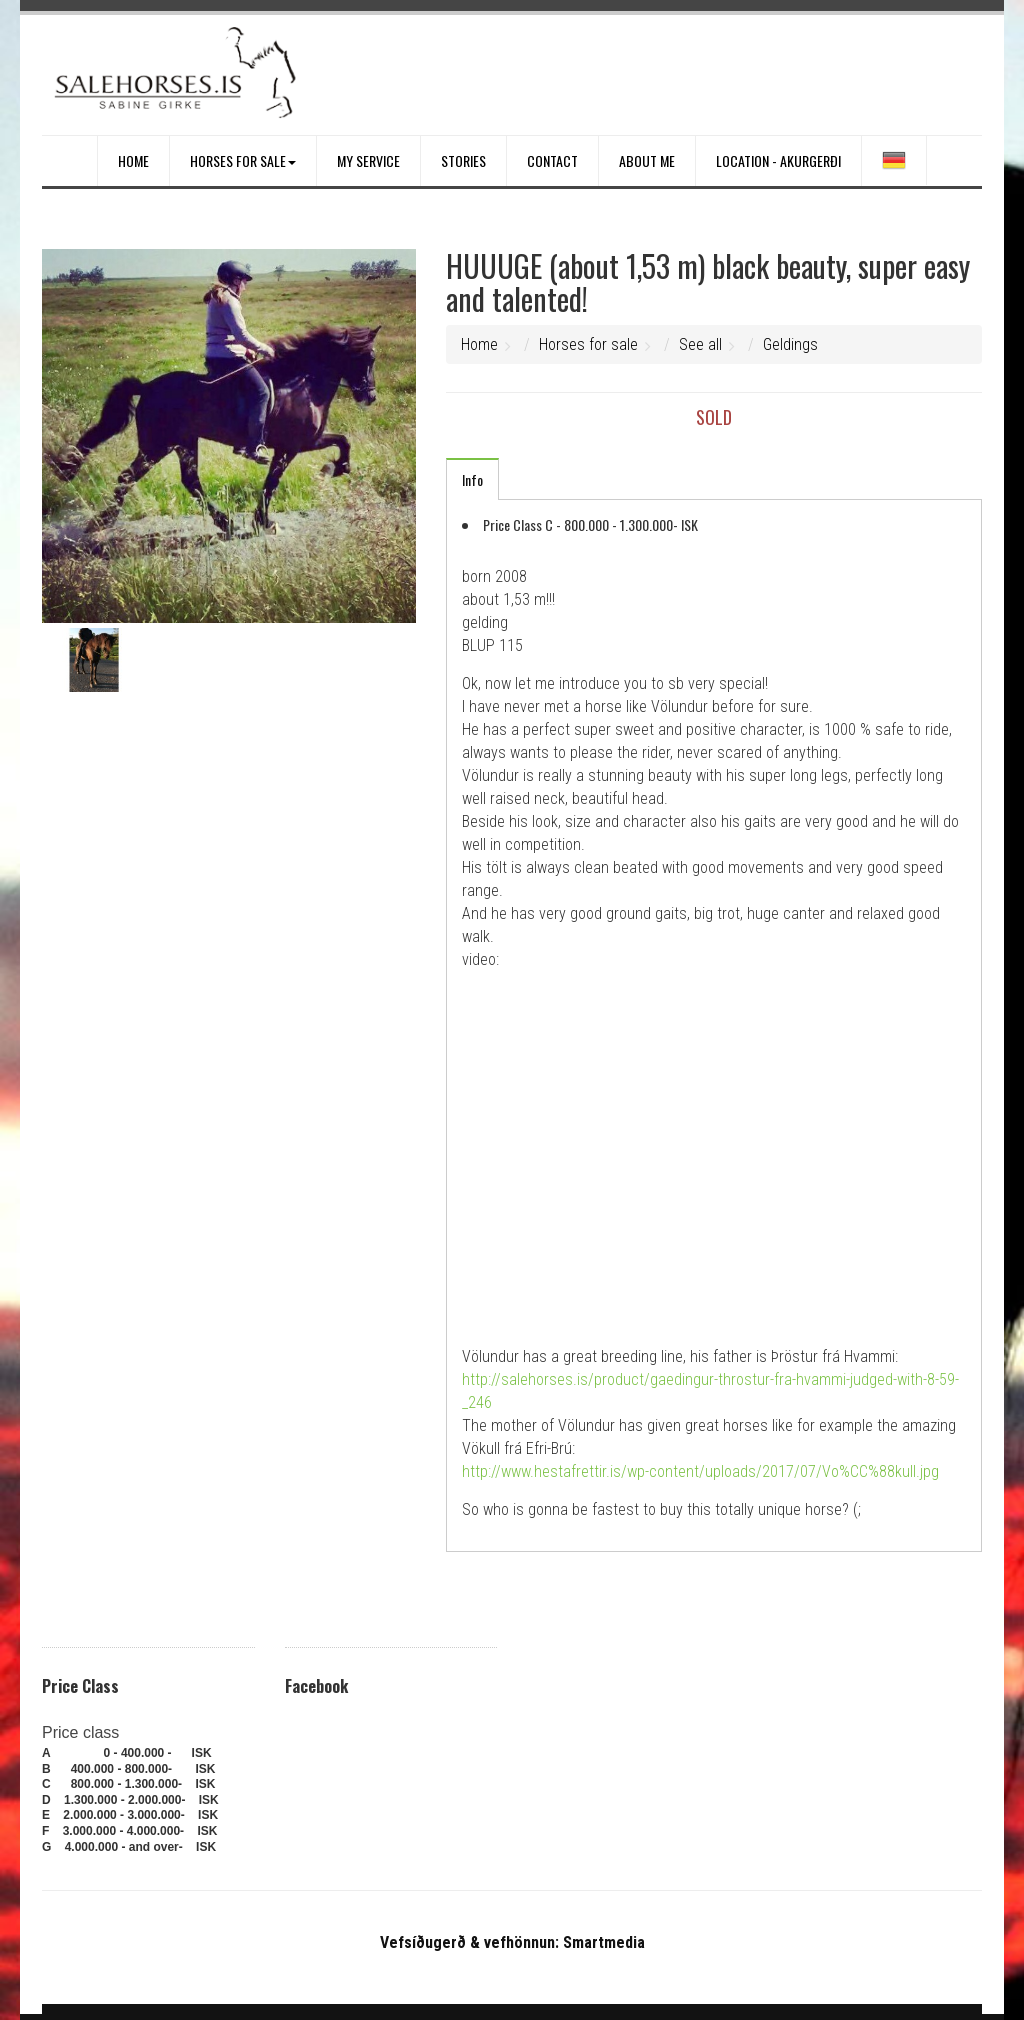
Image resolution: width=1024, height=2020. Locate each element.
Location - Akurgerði (778, 160)
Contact (552, 160)
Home (133, 160)
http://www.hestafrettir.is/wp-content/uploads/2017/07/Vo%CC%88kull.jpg (702, 1471)
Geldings (790, 344)
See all (700, 344)
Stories (463, 160)
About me (647, 160)
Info (472, 479)
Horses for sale (243, 160)
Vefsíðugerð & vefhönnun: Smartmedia (512, 1942)
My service (368, 160)
